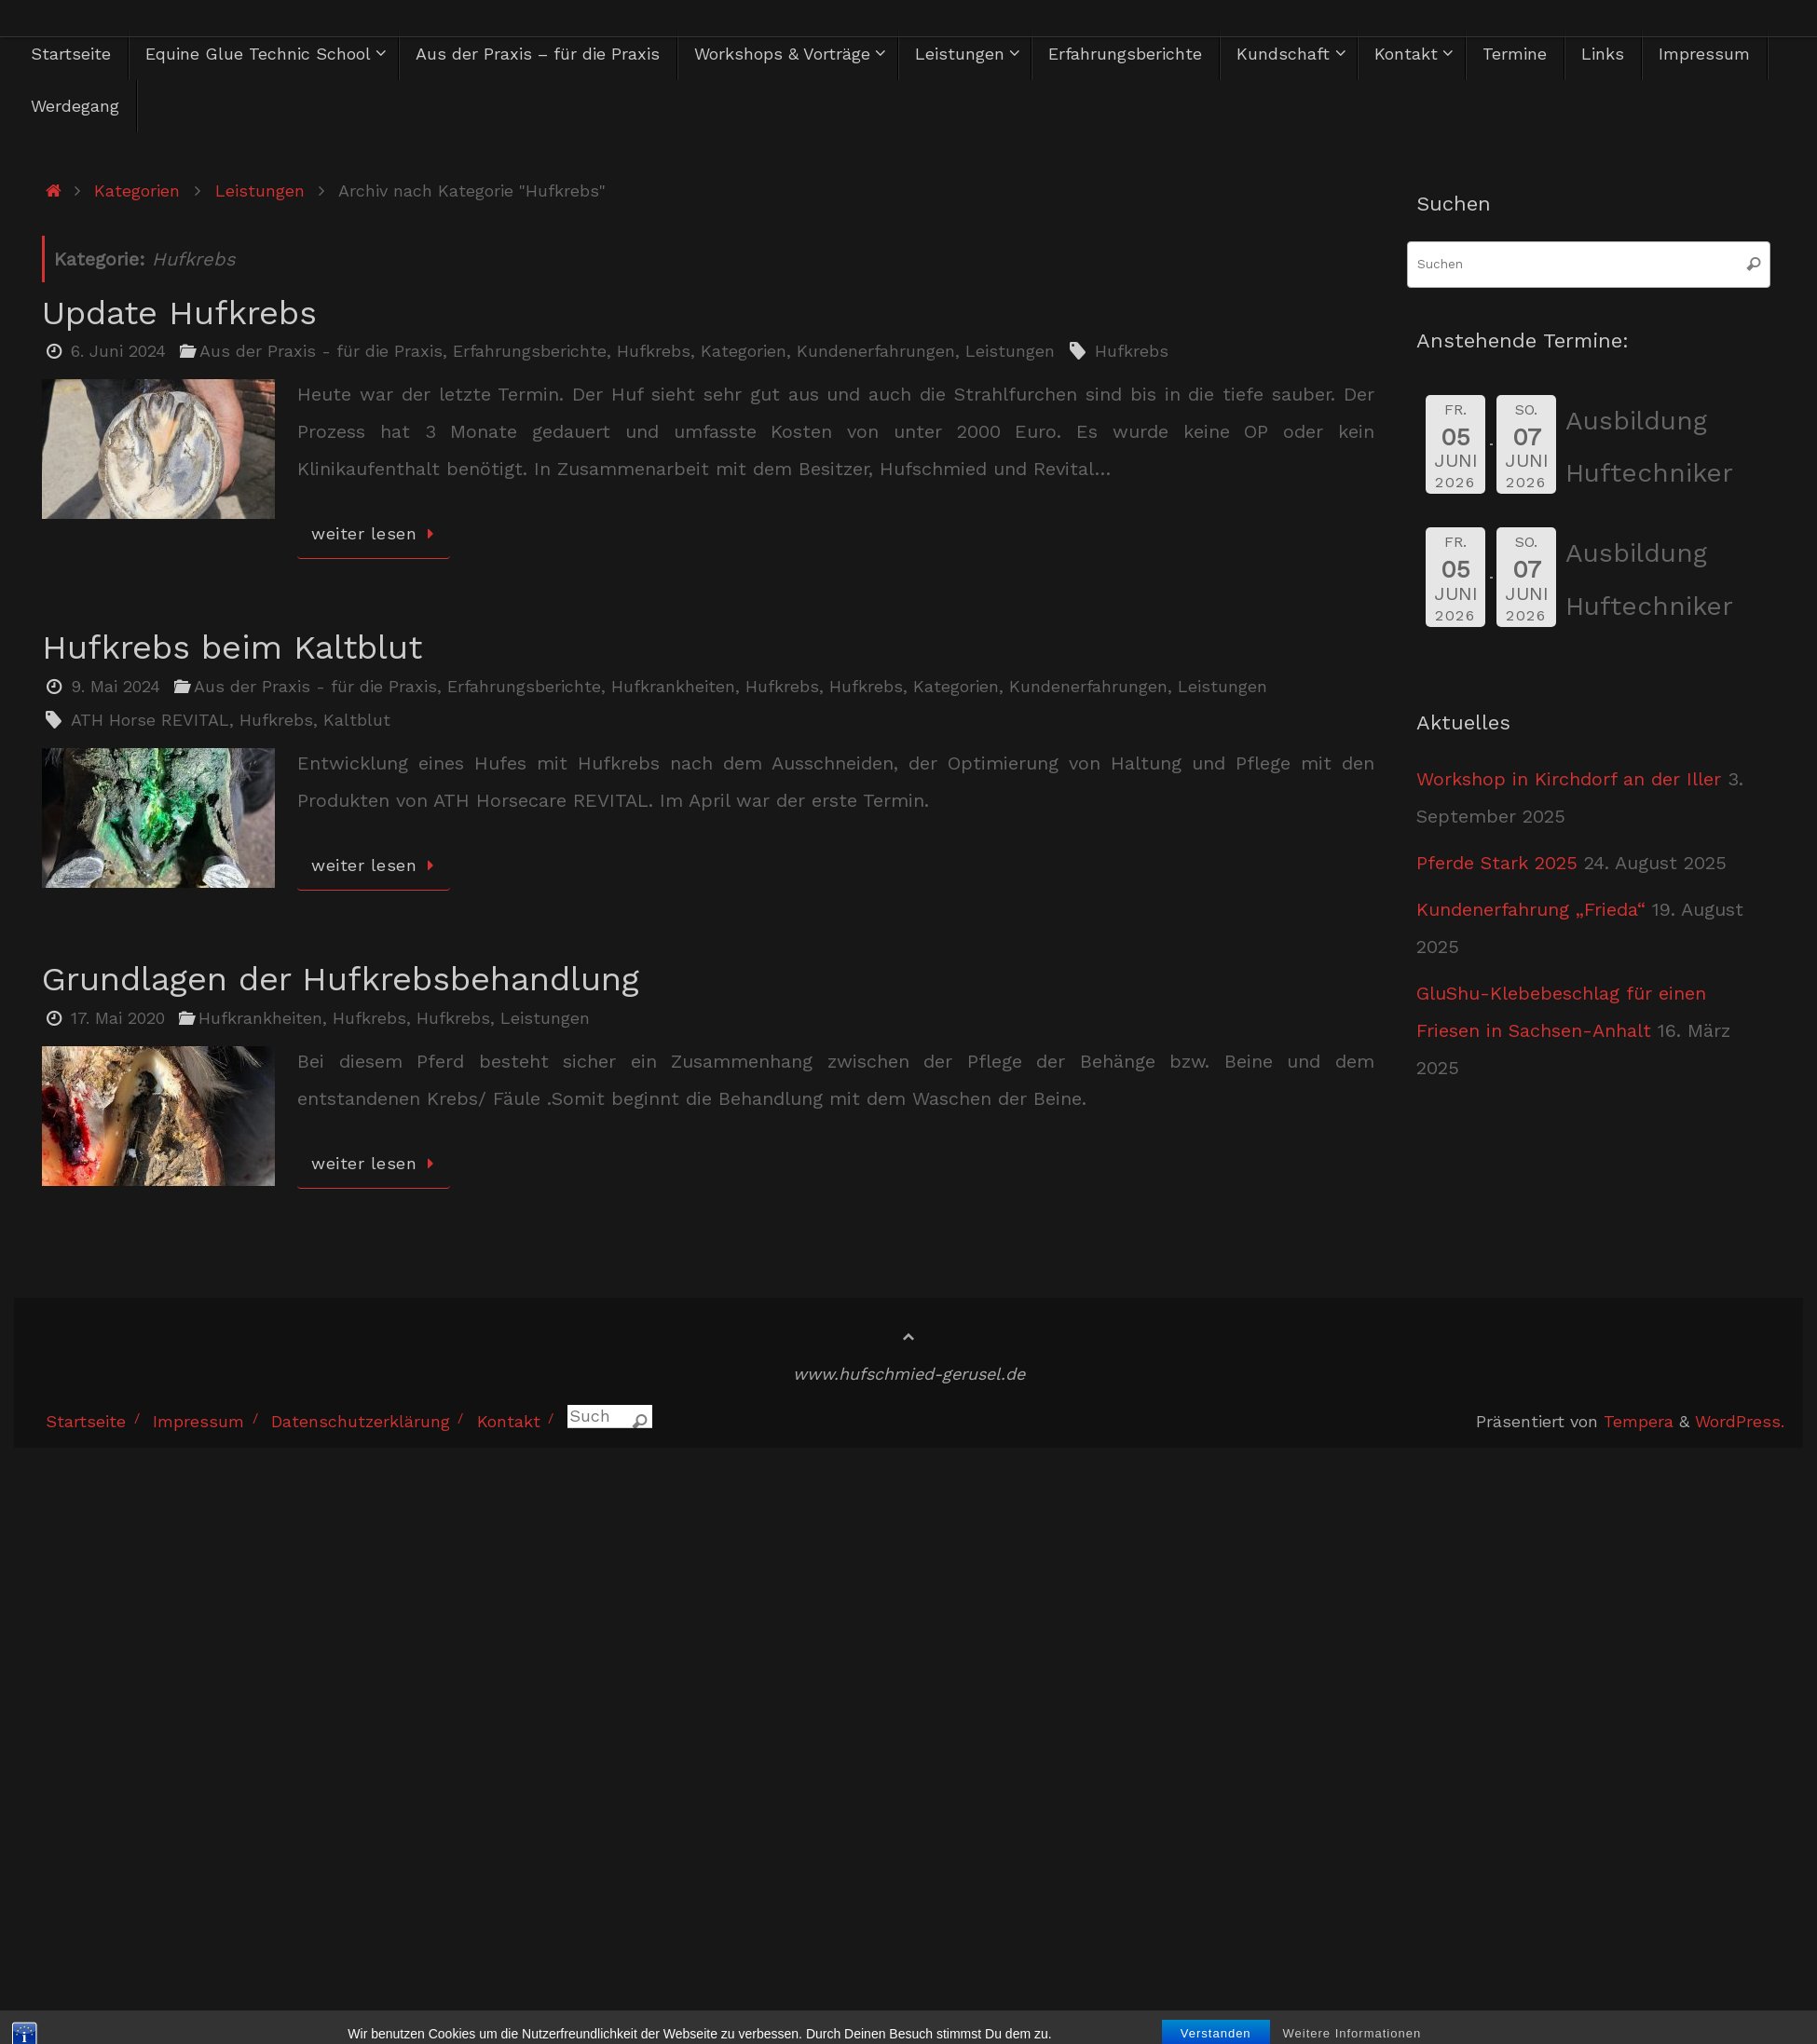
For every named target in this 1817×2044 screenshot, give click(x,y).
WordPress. (1739, 1421)
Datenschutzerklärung (360, 1421)
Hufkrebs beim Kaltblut (232, 647)
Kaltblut (356, 719)
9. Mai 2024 (115, 686)
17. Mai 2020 (118, 1018)
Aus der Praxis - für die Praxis (321, 351)
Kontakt (508, 1421)
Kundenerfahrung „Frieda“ (1531, 909)
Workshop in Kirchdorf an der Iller (1568, 779)
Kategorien (137, 190)
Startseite (86, 1421)
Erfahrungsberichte (530, 351)
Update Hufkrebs (179, 313)
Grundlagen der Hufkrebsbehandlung (340, 979)
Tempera (1639, 1421)
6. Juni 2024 (118, 351)
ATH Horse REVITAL (150, 719)
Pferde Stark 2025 (1497, 863)
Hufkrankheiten (673, 686)
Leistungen (260, 190)
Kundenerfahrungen (876, 351)
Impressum (198, 1421)
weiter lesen (377, 533)
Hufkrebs (653, 351)
